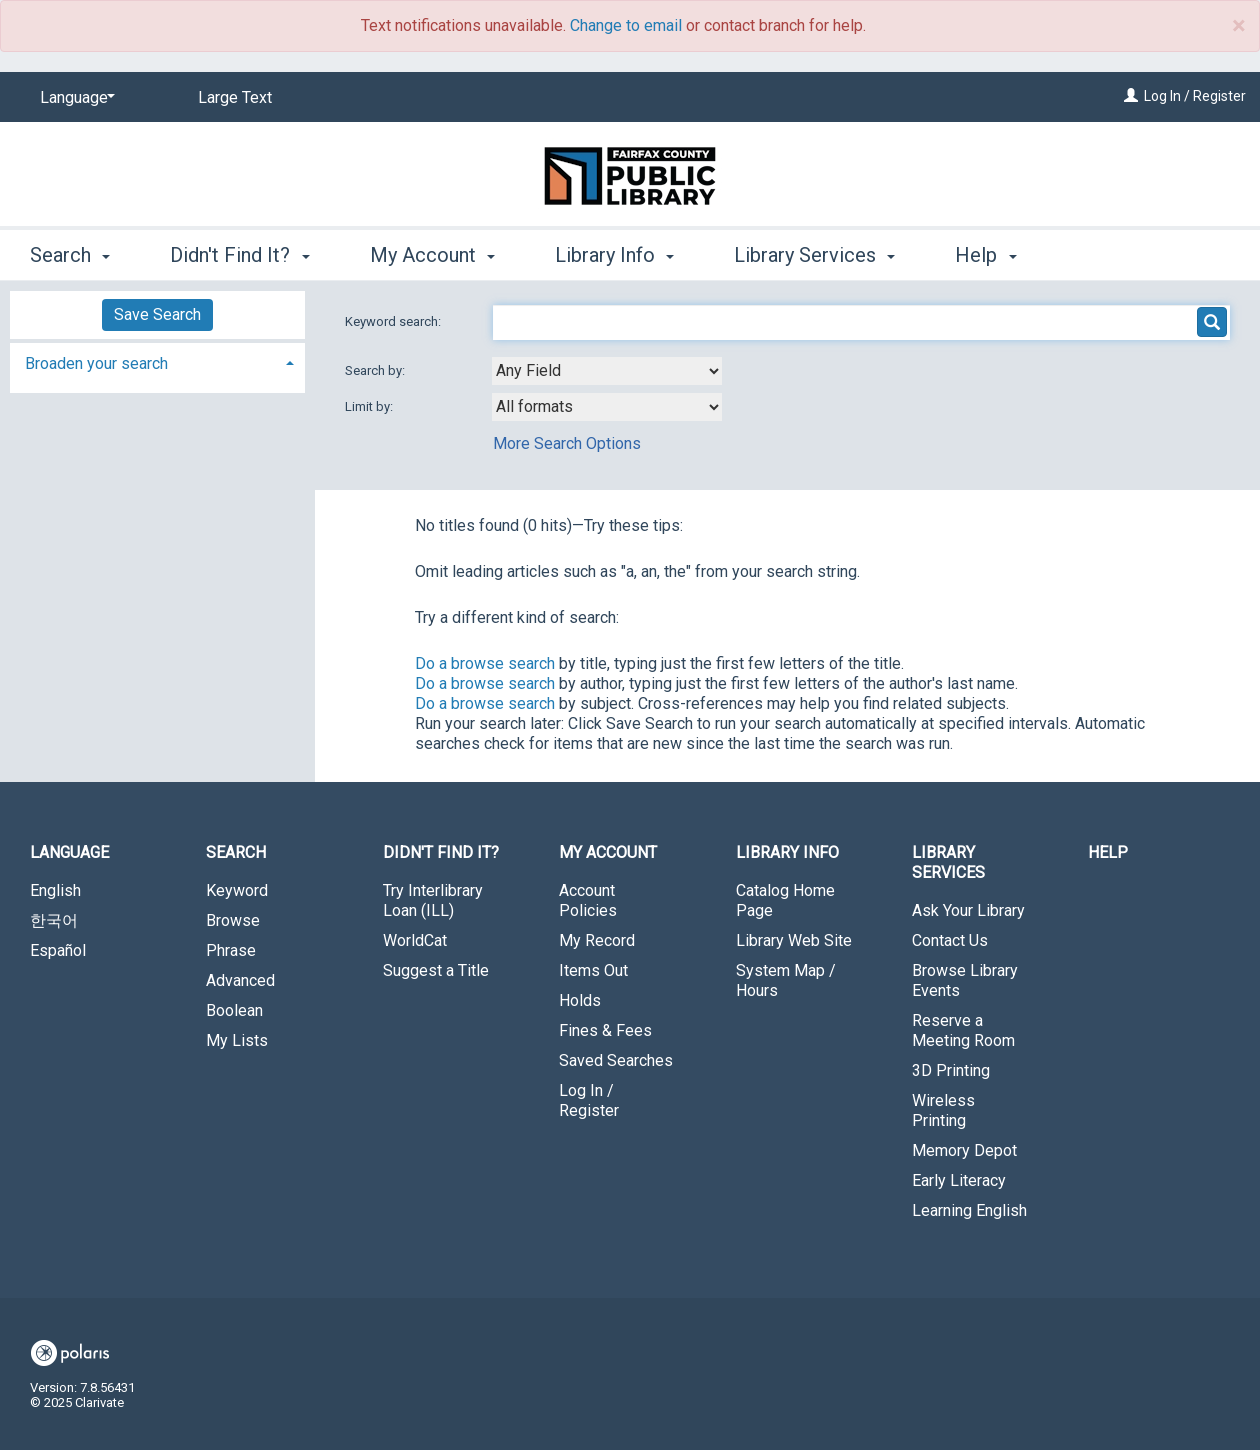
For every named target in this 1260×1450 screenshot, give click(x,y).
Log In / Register (1195, 96)
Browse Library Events (965, 980)
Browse (233, 920)
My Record (597, 940)
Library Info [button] (614, 255)
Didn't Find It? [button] (239, 255)
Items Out (593, 970)
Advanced (240, 980)
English (55, 890)
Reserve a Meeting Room (963, 1030)
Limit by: (370, 406)
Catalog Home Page (785, 900)
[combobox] (607, 371)
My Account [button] (432, 255)
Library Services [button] (814, 255)
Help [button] (985, 255)
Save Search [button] (157, 314)
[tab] (157, 361)
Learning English (969, 1210)
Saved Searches (616, 1060)
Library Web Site (794, 940)
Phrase (231, 950)
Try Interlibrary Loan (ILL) (433, 900)
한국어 (54, 920)
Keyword (237, 890)
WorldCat (415, 940)
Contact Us (950, 940)
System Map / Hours (786, 980)
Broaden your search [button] (96, 363)
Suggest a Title (436, 970)
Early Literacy (959, 1180)
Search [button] (70, 255)
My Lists (237, 1040)
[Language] (74, 98)
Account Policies (588, 900)
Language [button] (69, 852)
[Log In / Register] (1131, 96)
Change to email (626, 25)
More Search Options (567, 443)
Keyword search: (394, 321)
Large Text (235, 97)
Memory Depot (964, 1150)
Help (1108, 852)
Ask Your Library (968, 910)
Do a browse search (485, 663)
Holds (580, 1000)
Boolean (234, 1010)
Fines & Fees (605, 1030)
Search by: (376, 370)
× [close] (1238, 26)
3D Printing (951, 1070)
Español (58, 950)
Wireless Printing (943, 1110)
